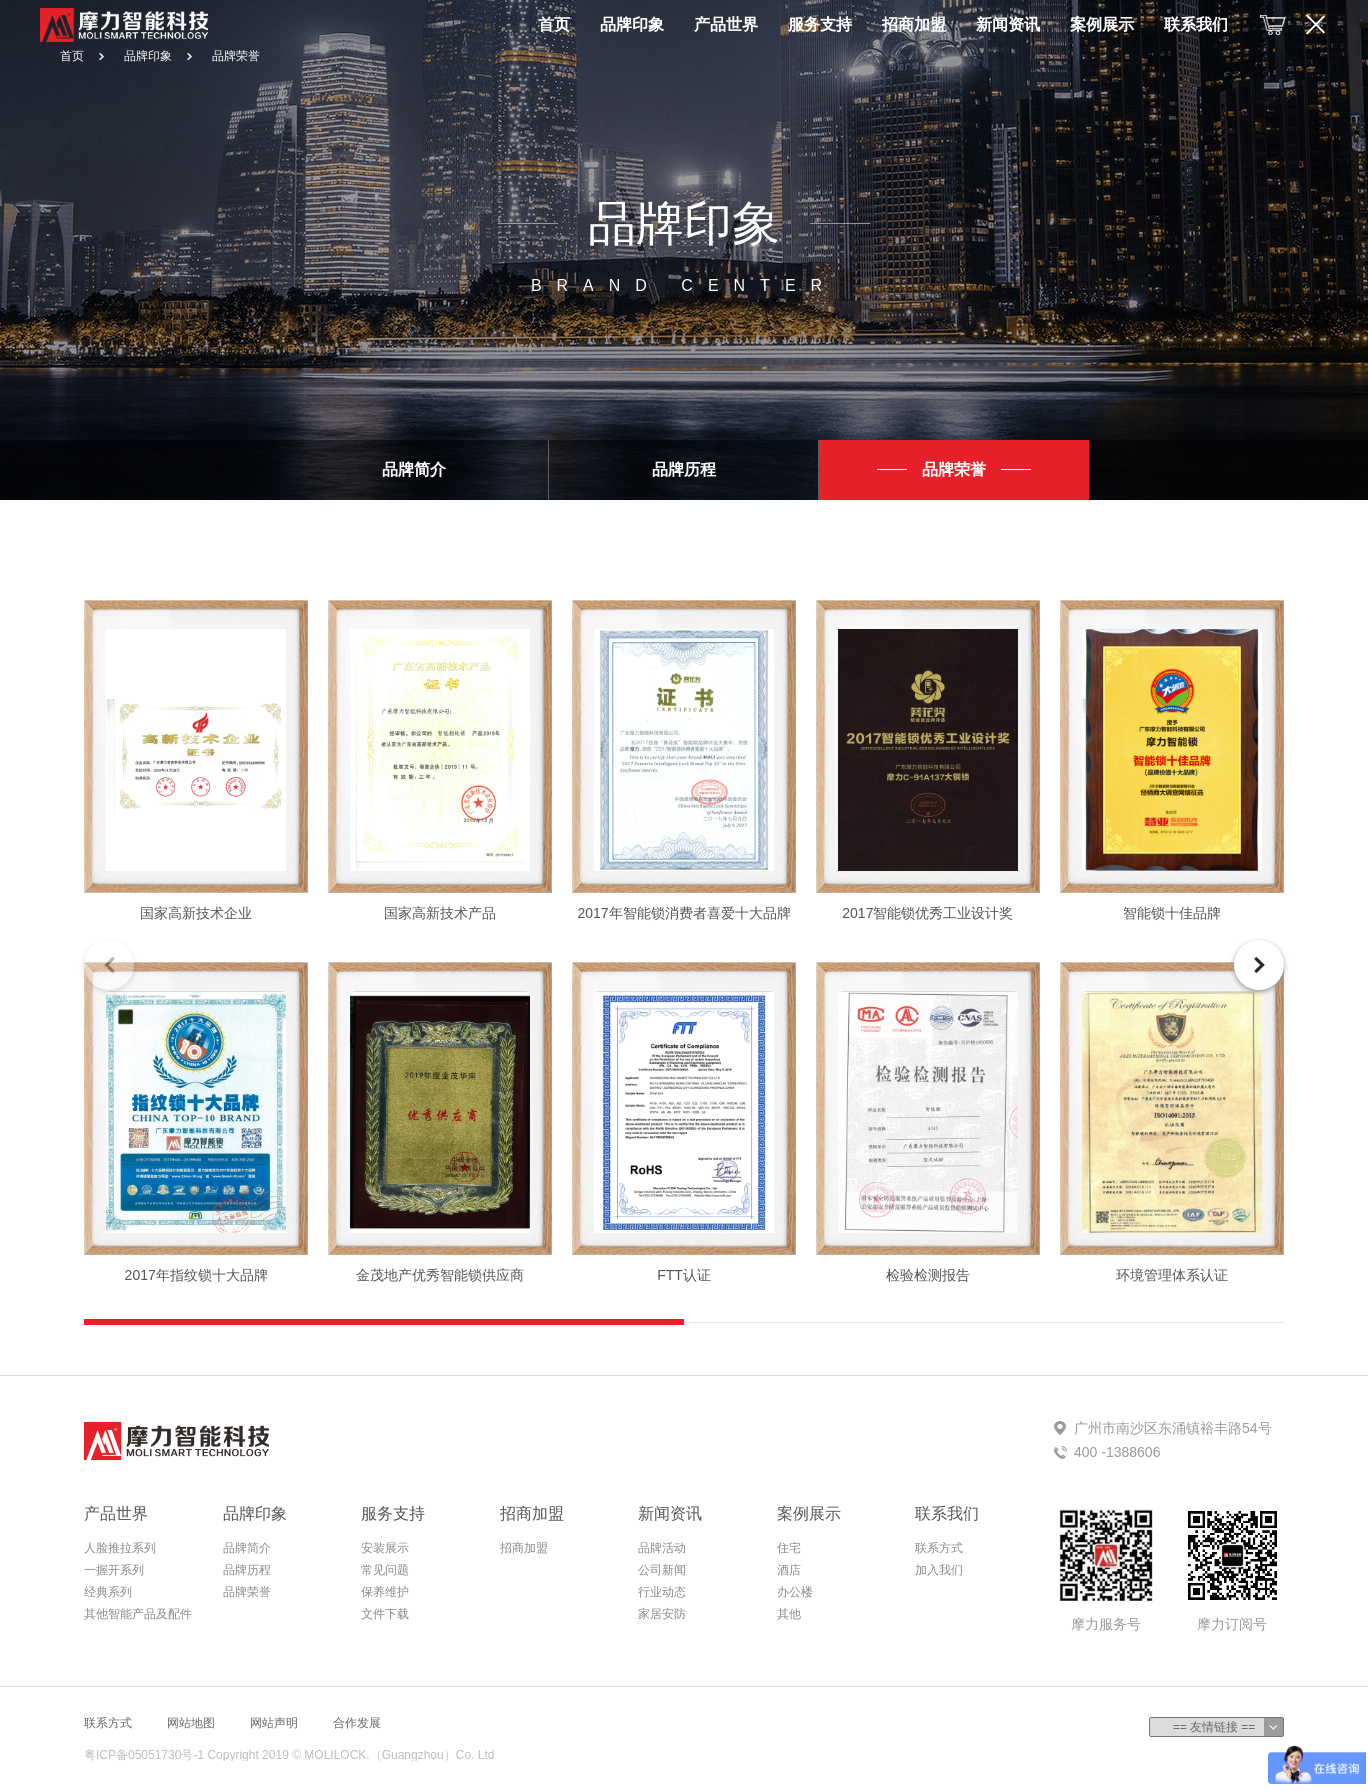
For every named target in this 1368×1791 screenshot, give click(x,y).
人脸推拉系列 (120, 1548)
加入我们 (939, 1570)
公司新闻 (662, 1570)
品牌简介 (247, 1548)
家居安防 (662, 1614)
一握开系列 (114, 1570)
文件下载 (385, 1614)
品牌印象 (632, 24)
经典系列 (108, 1592)
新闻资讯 (1008, 24)
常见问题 (385, 1570)
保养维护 (385, 1592)
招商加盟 (914, 24)
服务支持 (820, 24)
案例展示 (1102, 24)
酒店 (789, 1570)
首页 (554, 24)
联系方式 (939, 1548)
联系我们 (1196, 24)
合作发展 (357, 1723)
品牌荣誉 (236, 56)
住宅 (789, 1548)
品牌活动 (662, 1548)
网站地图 (191, 1723)
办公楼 (795, 1592)
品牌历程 (247, 1570)
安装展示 (385, 1548)
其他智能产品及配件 (138, 1614)
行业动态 (662, 1592)
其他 (789, 1614)
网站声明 (274, 1723)
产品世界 (726, 24)
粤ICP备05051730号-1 (144, 1755)
